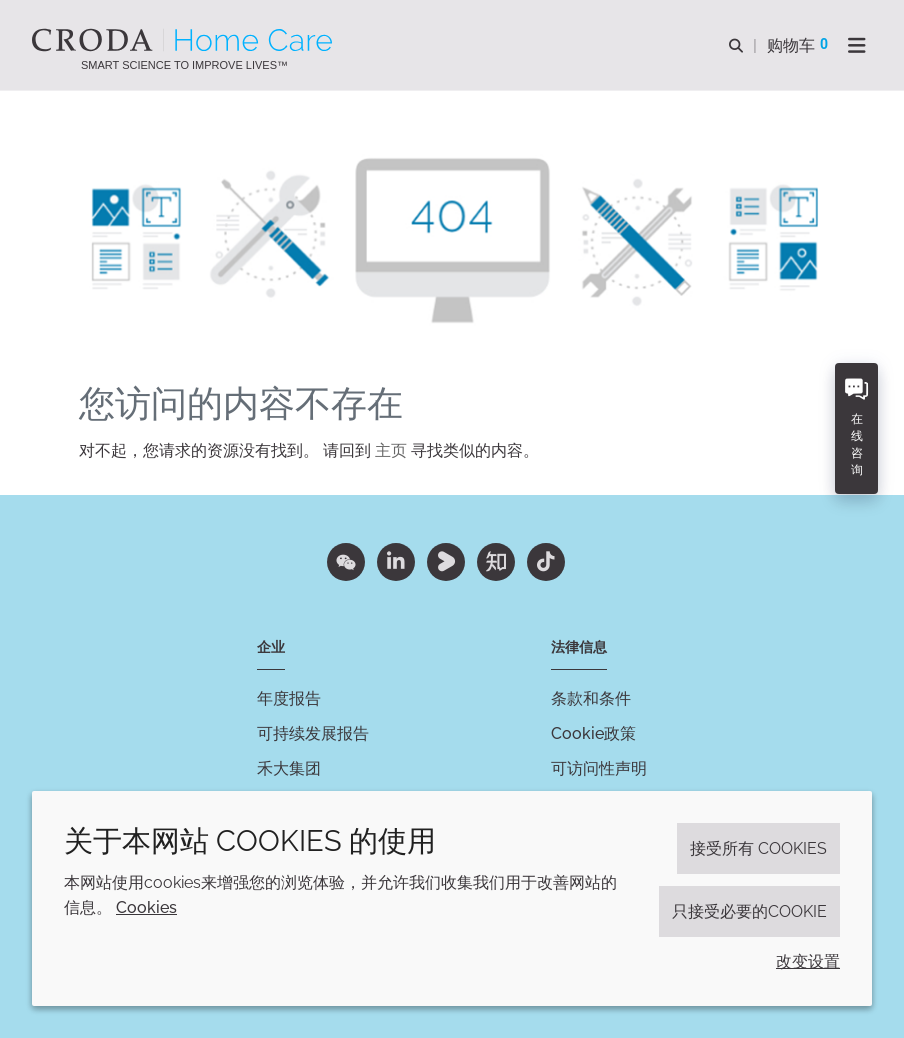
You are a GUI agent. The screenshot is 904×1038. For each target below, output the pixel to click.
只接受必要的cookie (749, 911)
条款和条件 (591, 698)
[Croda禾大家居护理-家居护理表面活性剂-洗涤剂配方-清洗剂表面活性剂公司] (184, 40)
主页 (391, 450)
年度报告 (289, 698)
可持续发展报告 (313, 733)
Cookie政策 (593, 733)
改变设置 (808, 961)
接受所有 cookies (758, 848)
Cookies (146, 907)
